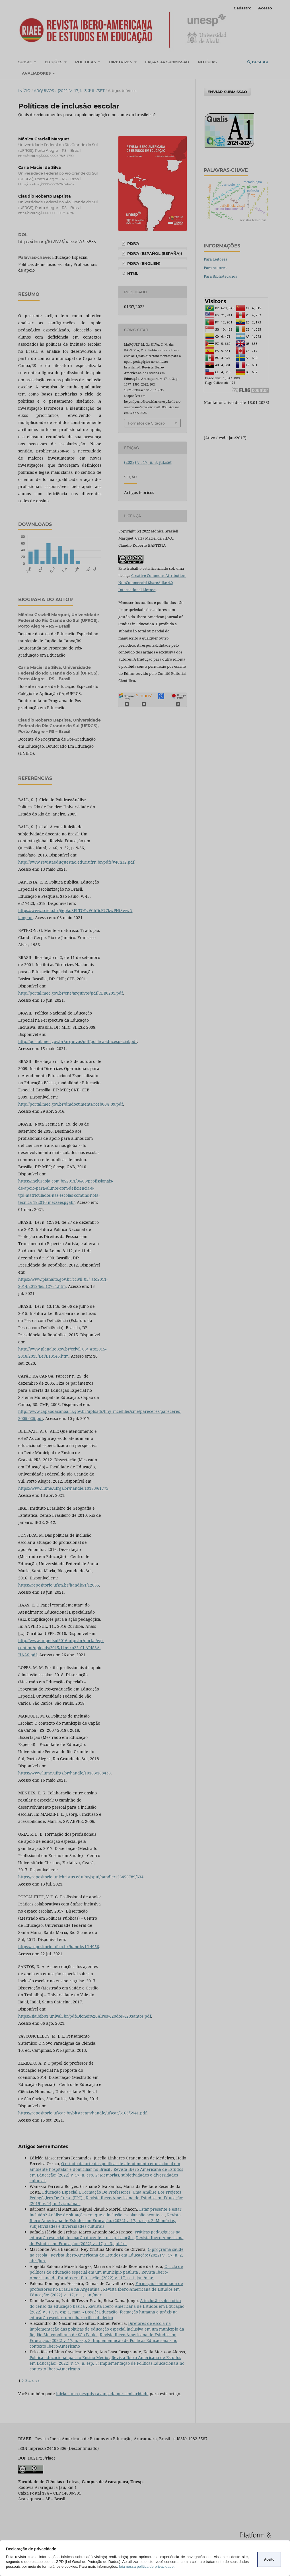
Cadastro (243, 8)
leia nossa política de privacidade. (146, 2566)
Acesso (265, 8)
